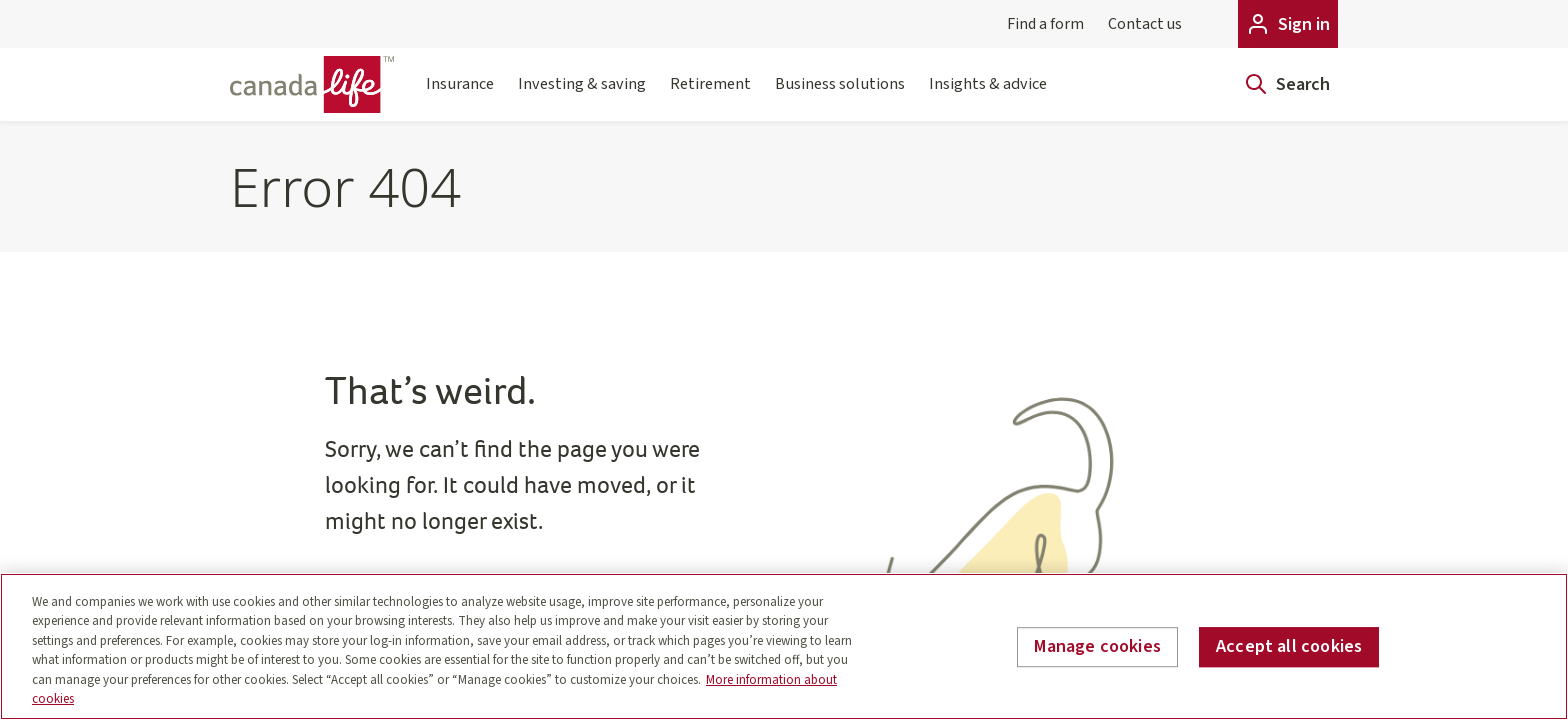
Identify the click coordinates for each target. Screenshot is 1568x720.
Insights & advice (988, 96)
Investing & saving (582, 96)
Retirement (710, 96)
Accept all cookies (1289, 647)
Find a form (1045, 24)
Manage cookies (1097, 647)
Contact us (1145, 24)
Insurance (460, 96)
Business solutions (840, 96)
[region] (784, 646)
